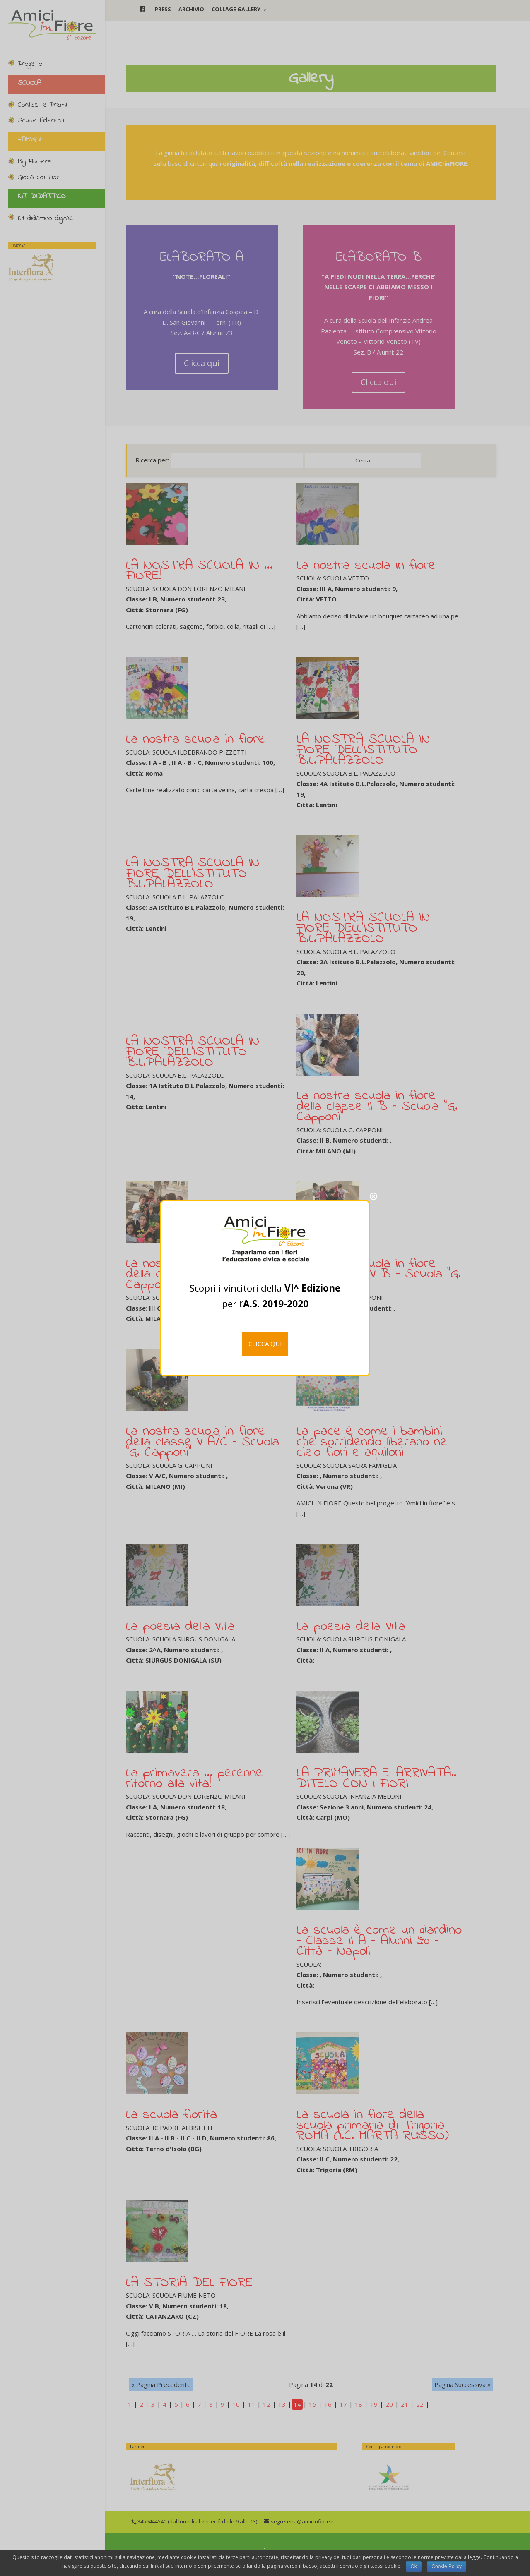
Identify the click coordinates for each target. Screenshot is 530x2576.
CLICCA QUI (265, 1344)
